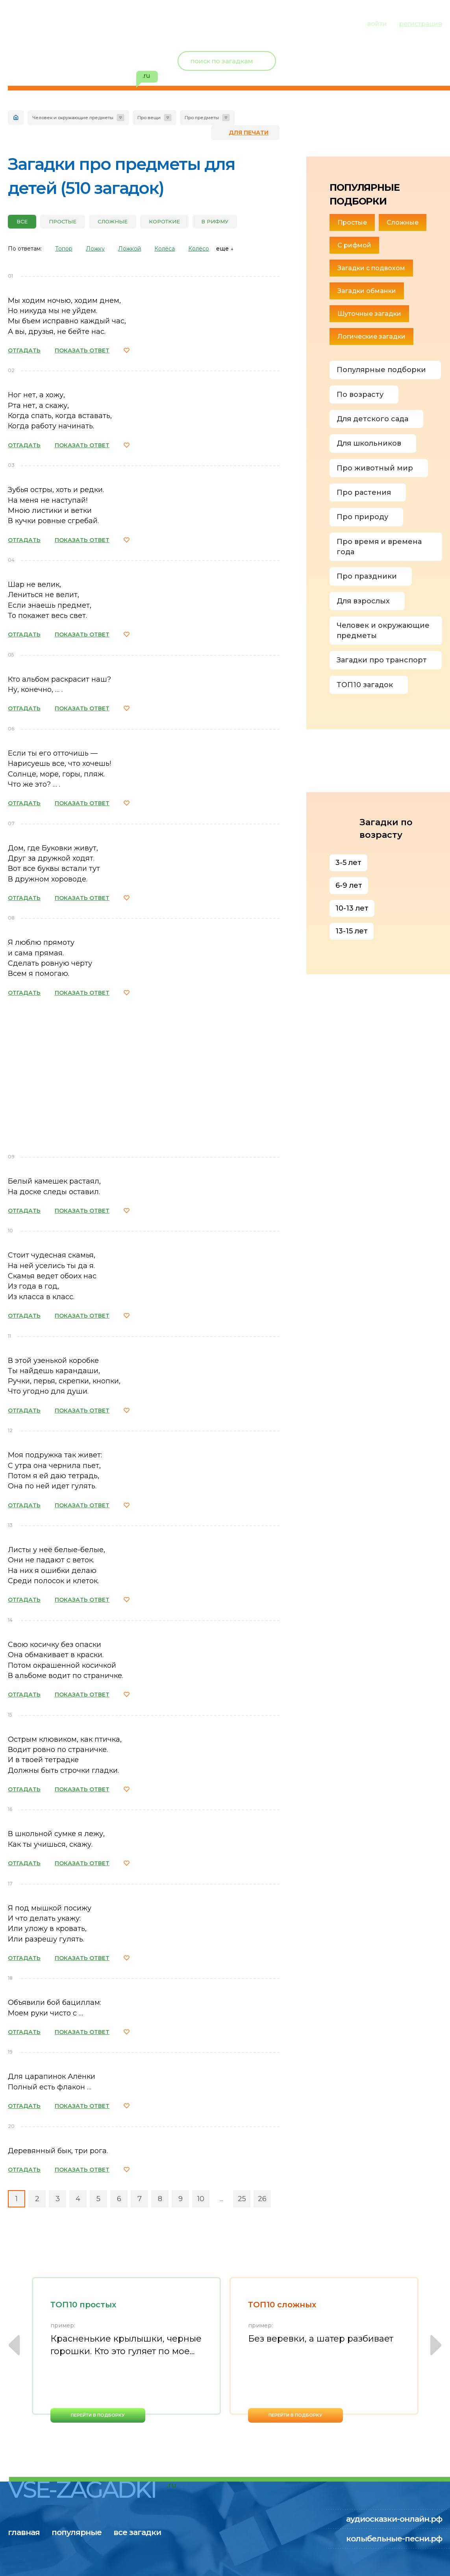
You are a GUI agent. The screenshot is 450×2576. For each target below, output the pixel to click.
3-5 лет (348, 862)
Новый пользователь (389, 55)
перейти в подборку (98, 2415)
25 (242, 2198)
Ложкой (129, 248)
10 (200, 2198)
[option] (126, 2350)
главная (24, 23)
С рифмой (354, 245)
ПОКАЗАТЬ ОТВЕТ (82, 350)
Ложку (95, 248)
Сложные (113, 221)
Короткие (164, 221)
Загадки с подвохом (371, 268)
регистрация (420, 24)
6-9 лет (348, 885)
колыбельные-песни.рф (394, 2538)
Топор (63, 248)
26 (262, 2198)
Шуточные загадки (369, 313)
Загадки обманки (366, 291)
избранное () (396, 70)
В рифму (214, 221)
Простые (62, 221)
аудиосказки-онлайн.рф (394, 2519)
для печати (249, 132)
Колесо (198, 248)
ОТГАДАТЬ (24, 350)
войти (377, 24)
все (22, 221)
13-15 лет (351, 931)
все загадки (155, 23)
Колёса (164, 248)
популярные (86, 23)
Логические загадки (371, 336)
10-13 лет (352, 908)
